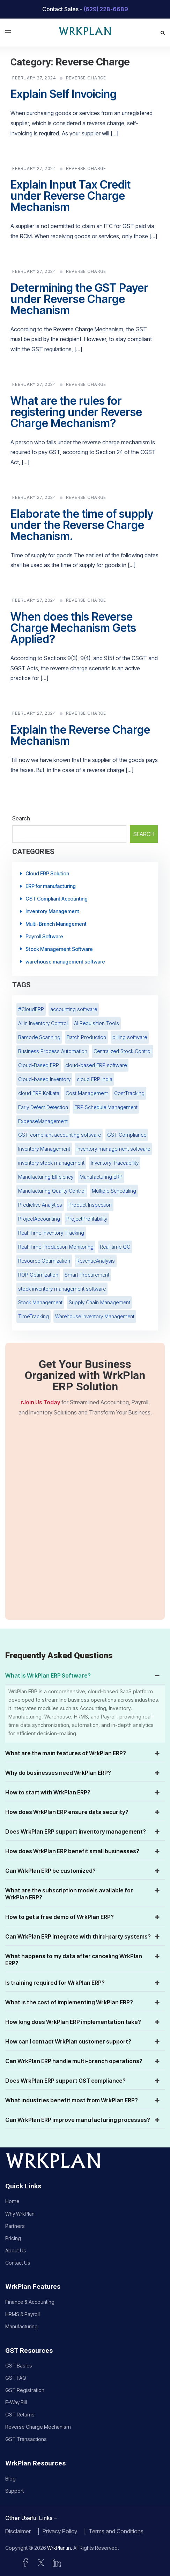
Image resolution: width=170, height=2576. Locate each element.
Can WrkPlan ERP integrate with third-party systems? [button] (83, 1936)
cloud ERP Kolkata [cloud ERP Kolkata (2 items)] (38, 1093)
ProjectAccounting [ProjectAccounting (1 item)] (39, 1219)
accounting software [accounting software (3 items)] (73, 1009)
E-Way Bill (16, 2402)
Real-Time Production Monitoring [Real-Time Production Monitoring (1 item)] (56, 1247)
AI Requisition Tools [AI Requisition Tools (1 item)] (96, 1023)
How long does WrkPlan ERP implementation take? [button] (83, 2021)
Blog (10, 2479)
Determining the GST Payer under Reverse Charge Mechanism (79, 299)
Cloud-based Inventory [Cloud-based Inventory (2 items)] (44, 1079)
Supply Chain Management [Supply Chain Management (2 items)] (99, 1302)
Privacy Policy (60, 2531)
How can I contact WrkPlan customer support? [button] (83, 2041)
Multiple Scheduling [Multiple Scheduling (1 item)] (114, 1191)
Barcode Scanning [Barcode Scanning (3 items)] (39, 1037)
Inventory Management (52, 911)
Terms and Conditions (116, 2531)
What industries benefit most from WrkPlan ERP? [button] (83, 2100)
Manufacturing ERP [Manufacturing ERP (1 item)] (101, 1177)
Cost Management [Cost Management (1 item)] (87, 1093)
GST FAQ (15, 2378)
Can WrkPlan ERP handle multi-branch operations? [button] (83, 2061)
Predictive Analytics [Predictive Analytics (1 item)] (40, 1205)
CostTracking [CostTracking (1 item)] (129, 1093)
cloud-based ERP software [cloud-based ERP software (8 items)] (96, 1065)
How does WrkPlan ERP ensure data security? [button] (83, 1811)
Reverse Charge (86, 77)
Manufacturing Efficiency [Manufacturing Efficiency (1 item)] (45, 1177)
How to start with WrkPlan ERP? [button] (83, 1792)
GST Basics (18, 2366)
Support (14, 2491)
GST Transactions (26, 2439)
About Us (15, 2250)
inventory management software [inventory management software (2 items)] (113, 1149)
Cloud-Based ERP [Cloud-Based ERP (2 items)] (38, 1065)
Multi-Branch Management (56, 924)
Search (21, 818)
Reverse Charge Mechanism (38, 2427)
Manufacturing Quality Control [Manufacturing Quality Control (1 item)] (52, 1191)
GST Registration (24, 2390)
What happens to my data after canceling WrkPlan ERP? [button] (83, 1960)
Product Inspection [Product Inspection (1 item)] (90, 1205)
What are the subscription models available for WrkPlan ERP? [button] (83, 1894)
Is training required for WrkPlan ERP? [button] (83, 1982)
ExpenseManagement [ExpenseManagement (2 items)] (43, 1121)
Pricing (13, 2238)
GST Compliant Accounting (56, 899)
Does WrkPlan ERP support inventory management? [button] (83, 1831)
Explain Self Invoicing (63, 94)
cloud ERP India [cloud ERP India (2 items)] (94, 1079)
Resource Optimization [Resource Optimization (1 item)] (44, 1261)
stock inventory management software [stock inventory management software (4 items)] (62, 1289)
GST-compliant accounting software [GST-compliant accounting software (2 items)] (59, 1135)
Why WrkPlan (20, 2214)
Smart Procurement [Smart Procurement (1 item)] (87, 1275)
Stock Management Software (59, 949)
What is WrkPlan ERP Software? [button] (83, 1675)
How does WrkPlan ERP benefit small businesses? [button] (83, 1851)
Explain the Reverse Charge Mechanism (80, 735)
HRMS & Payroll (22, 2314)
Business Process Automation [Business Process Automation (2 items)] (52, 1051)
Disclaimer (18, 2531)
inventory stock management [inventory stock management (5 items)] (51, 1163)
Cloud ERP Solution (47, 873)
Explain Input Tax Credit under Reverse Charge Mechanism (70, 196)
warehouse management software (65, 962)
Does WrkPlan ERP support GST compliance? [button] (83, 2080)
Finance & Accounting (29, 2302)
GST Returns (20, 2415)
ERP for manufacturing (50, 886)
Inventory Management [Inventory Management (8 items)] (44, 1149)
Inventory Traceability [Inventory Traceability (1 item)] (115, 1163)
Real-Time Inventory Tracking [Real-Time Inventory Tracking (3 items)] (51, 1233)
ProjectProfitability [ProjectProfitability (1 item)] (86, 1219)
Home (12, 2201)
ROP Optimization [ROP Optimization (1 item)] (38, 1275)
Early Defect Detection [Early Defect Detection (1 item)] (43, 1107)
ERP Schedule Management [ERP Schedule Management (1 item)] (106, 1107)
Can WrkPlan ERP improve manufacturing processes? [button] (83, 2119)
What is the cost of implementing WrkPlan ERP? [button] (83, 2002)
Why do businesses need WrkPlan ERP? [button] (83, 1772)
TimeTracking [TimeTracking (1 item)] (33, 1316)
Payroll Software (44, 936)
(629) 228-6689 (106, 9)
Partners (15, 2226)
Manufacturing (21, 2326)
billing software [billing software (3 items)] (129, 1037)
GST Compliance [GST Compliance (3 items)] (126, 1135)
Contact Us (17, 2263)
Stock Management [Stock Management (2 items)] (40, 1302)
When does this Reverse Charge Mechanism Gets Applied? (73, 628)
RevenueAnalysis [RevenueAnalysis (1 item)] (95, 1261)
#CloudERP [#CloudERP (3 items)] (31, 1009)
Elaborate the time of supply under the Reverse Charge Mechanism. (81, 525)
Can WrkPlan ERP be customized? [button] (83, 1870)
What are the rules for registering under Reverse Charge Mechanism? (76, 412)
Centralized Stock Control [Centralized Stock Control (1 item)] (122, 1051)
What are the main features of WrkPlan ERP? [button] (83, 1753)
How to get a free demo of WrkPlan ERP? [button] (83, 1916)
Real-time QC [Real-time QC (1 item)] (115, 1247)
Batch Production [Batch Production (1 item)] (86, 1037)
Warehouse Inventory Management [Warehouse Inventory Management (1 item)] (94, 1316)
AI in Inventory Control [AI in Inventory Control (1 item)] (43, 1023)
